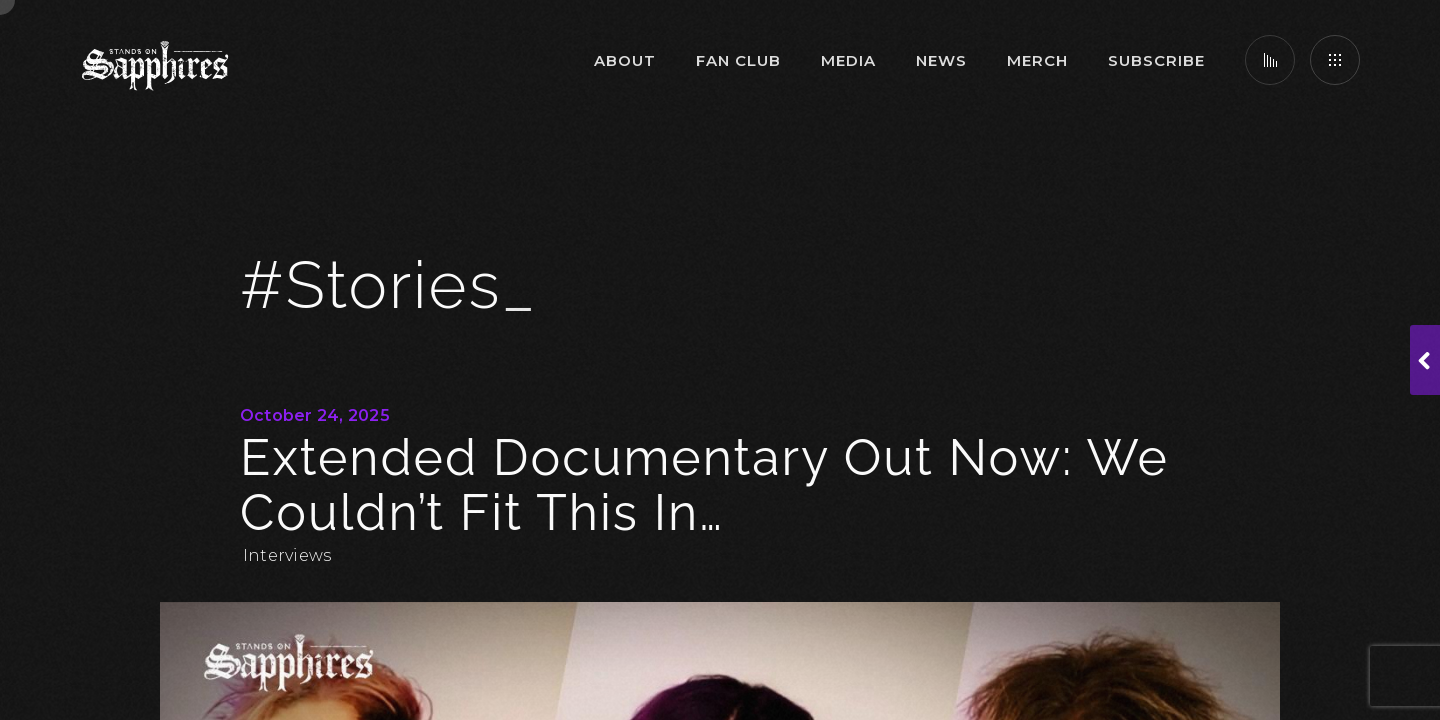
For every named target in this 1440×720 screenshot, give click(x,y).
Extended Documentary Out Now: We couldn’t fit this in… (704, 485)
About (625, 60)
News (941, 60)
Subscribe (1156, 60)
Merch (1037, 60)
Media (848, 60)
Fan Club (738, 60)
